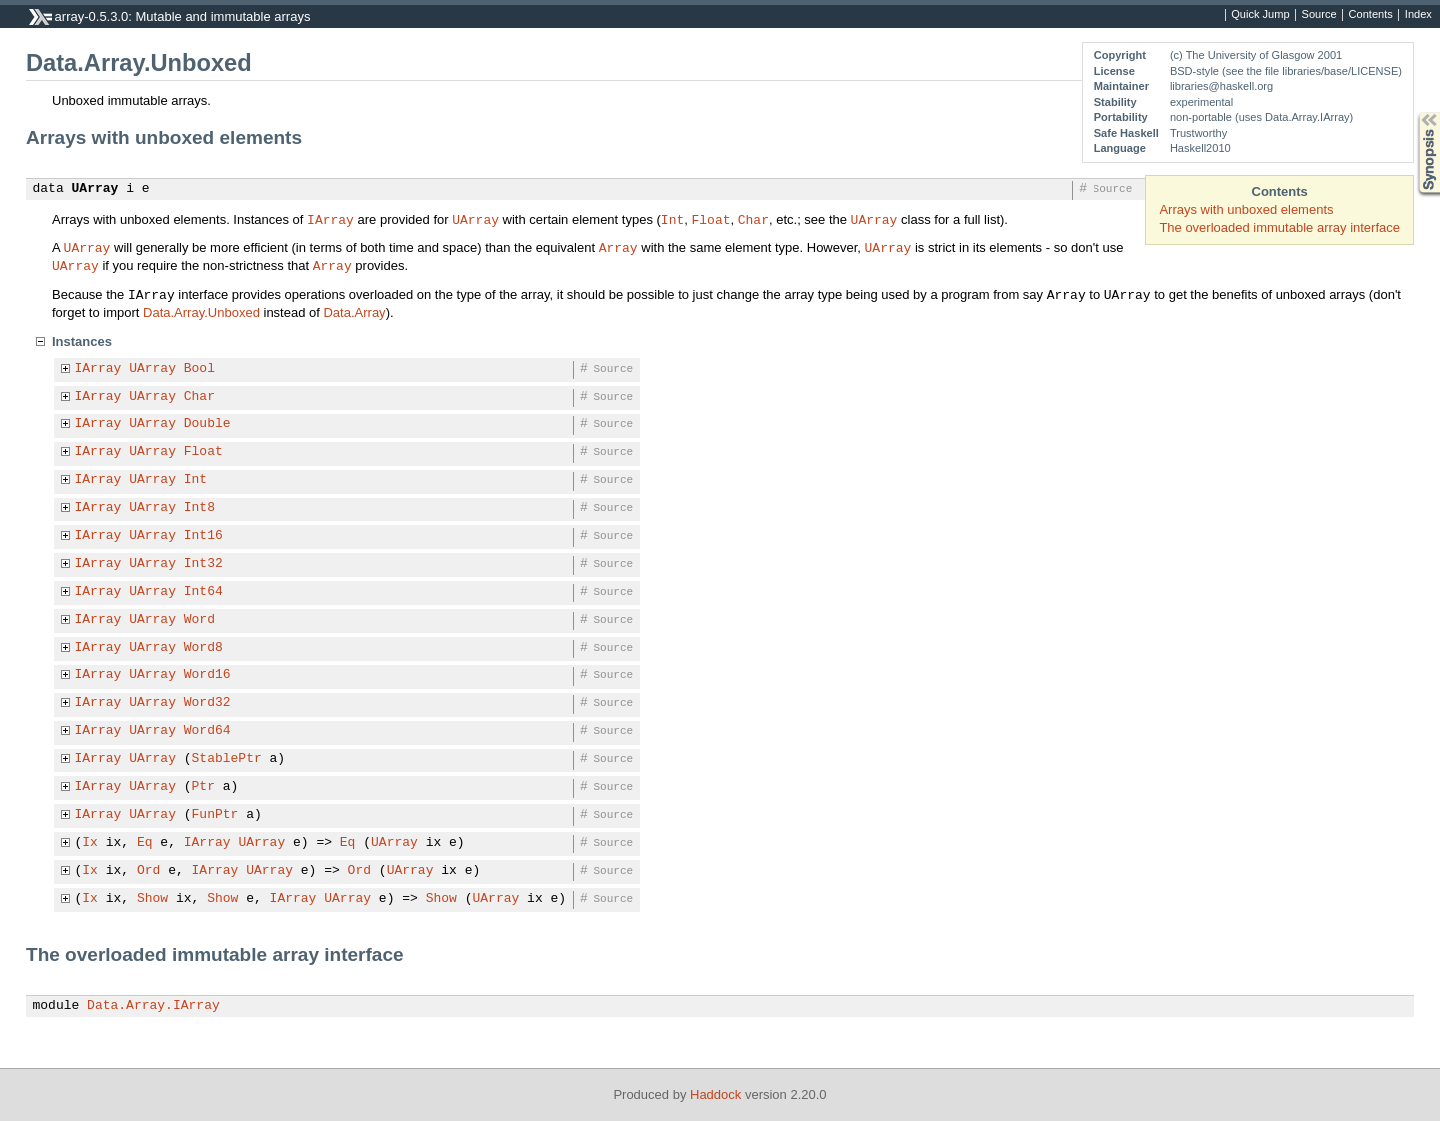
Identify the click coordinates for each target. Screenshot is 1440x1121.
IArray (330, 219)
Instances (82, 341)
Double (207, 424)
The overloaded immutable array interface (1279, 227)
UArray (95, 189)
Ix (90, 843)
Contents (1371, 15)
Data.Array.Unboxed (201, 312)
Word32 (207, 703)
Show (152, 899)
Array (618, 247)
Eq (145, 843)
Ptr (203, 787)
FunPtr (215, 815)
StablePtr (227, 759)
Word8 (203, 648)
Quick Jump (1260, 15)
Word (199, 620)
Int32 (203, 564)
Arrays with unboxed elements (1246, 209)
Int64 (203, 592)
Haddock (715, 1094)
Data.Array (354, 312)
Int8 (199, 508)
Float (710, 219)
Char (753, 219)
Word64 (207, 731)
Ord (148, 871)
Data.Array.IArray (153, 1006)
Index (1418, 15)
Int (672, 219)
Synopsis (1413, 112)
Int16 (203, 536)
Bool (199, 369)
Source (1319, 15)
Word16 (207, 675)
